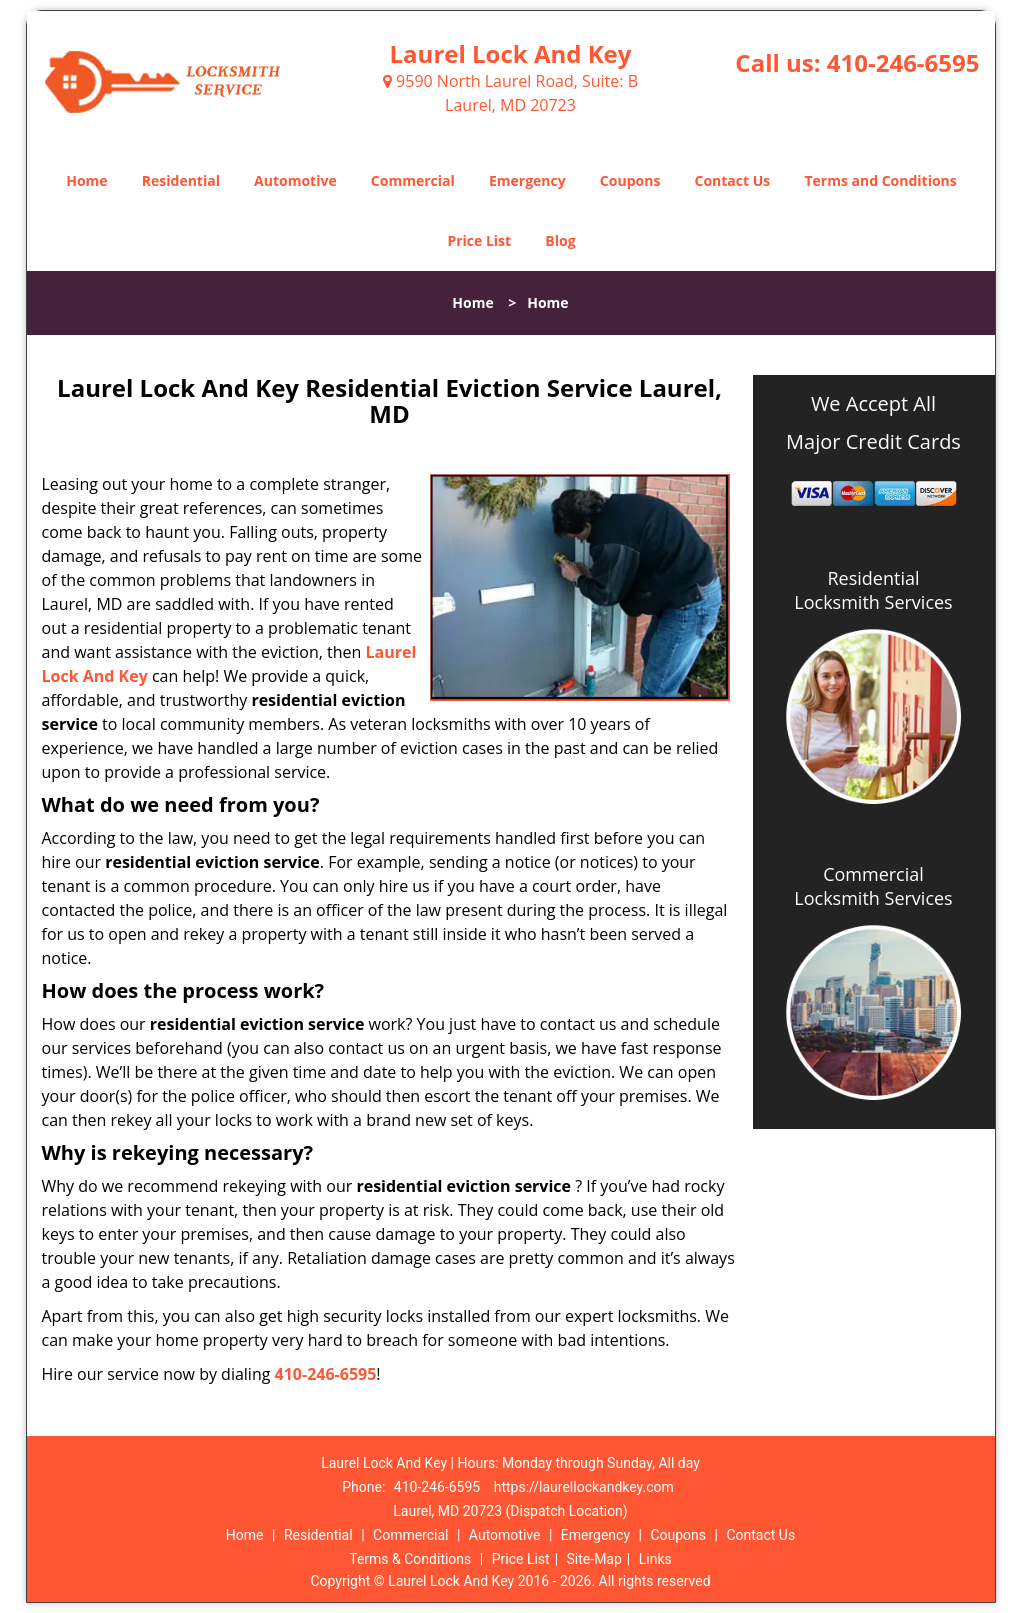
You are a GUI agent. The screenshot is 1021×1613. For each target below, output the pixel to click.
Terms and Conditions (880, 180)
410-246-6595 (903, 62)
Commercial (413, 180)
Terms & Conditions (410, 1559)
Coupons (630, 180)
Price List (479, 240)
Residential (181, 180)
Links (655, 1559)
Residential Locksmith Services (873, 590)
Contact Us (733, 180)
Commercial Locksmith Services (873, 886)
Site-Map (594, 1559)
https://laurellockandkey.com (584, 1487)
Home (86, 180)
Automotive (295, 180)
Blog (560, 240)
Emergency (527, 180)
